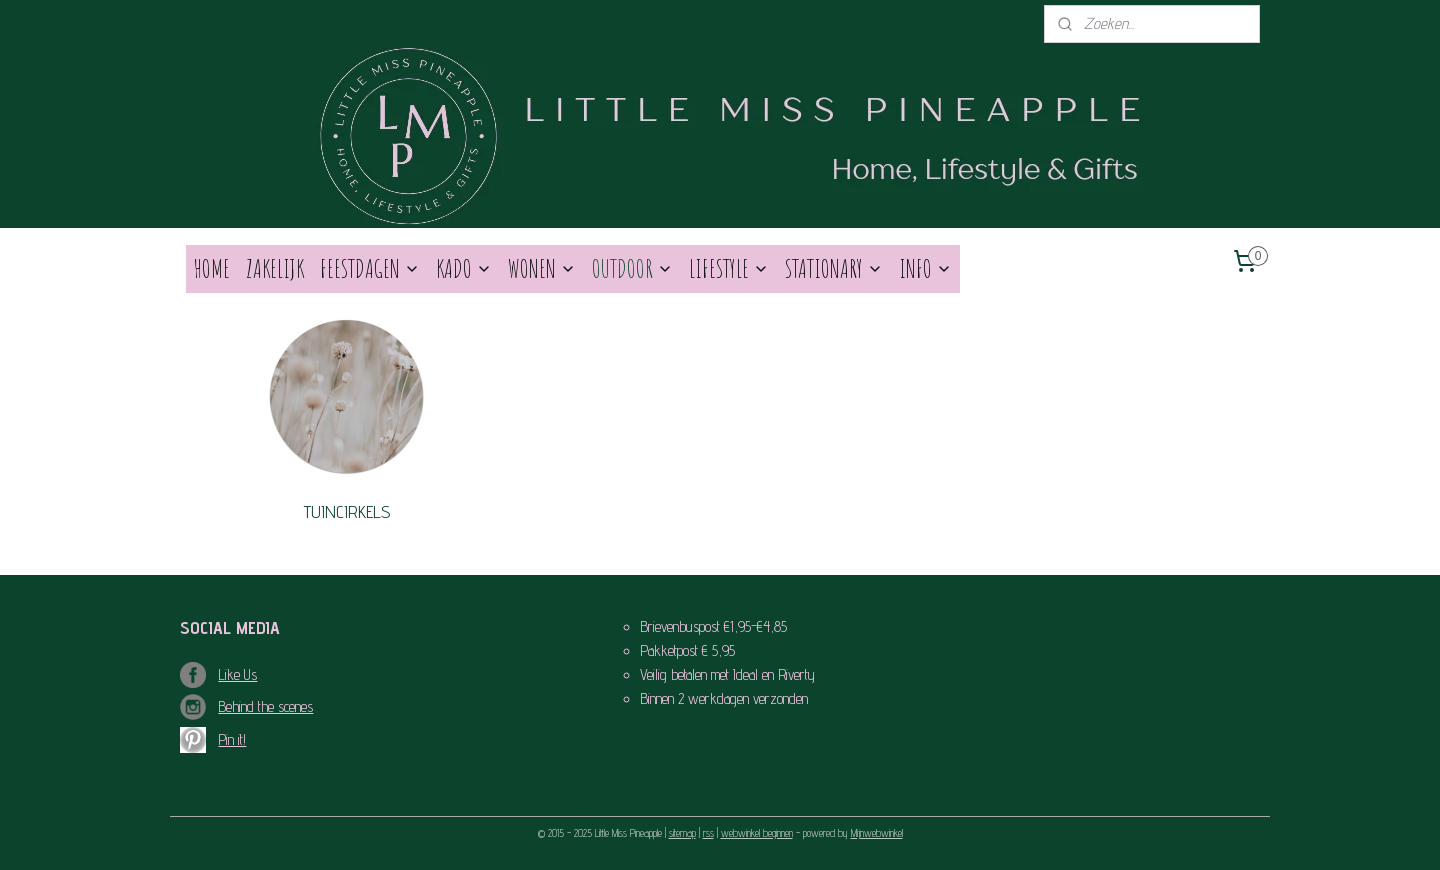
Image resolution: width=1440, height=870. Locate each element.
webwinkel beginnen (757, 833)
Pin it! (232, 739)
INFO (925, 268)
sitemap (682, 833)
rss (708, 833)
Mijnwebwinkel (877, 833)
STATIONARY (834, 268)
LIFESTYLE (729, 268)
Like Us (237, 674)
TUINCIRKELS (347, 511)
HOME (212, 268)
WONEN (542, 268)
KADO (464, 268)
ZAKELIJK (275, 268)
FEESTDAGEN (370, 268)
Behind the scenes (265, 706)
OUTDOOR (632, 268)
